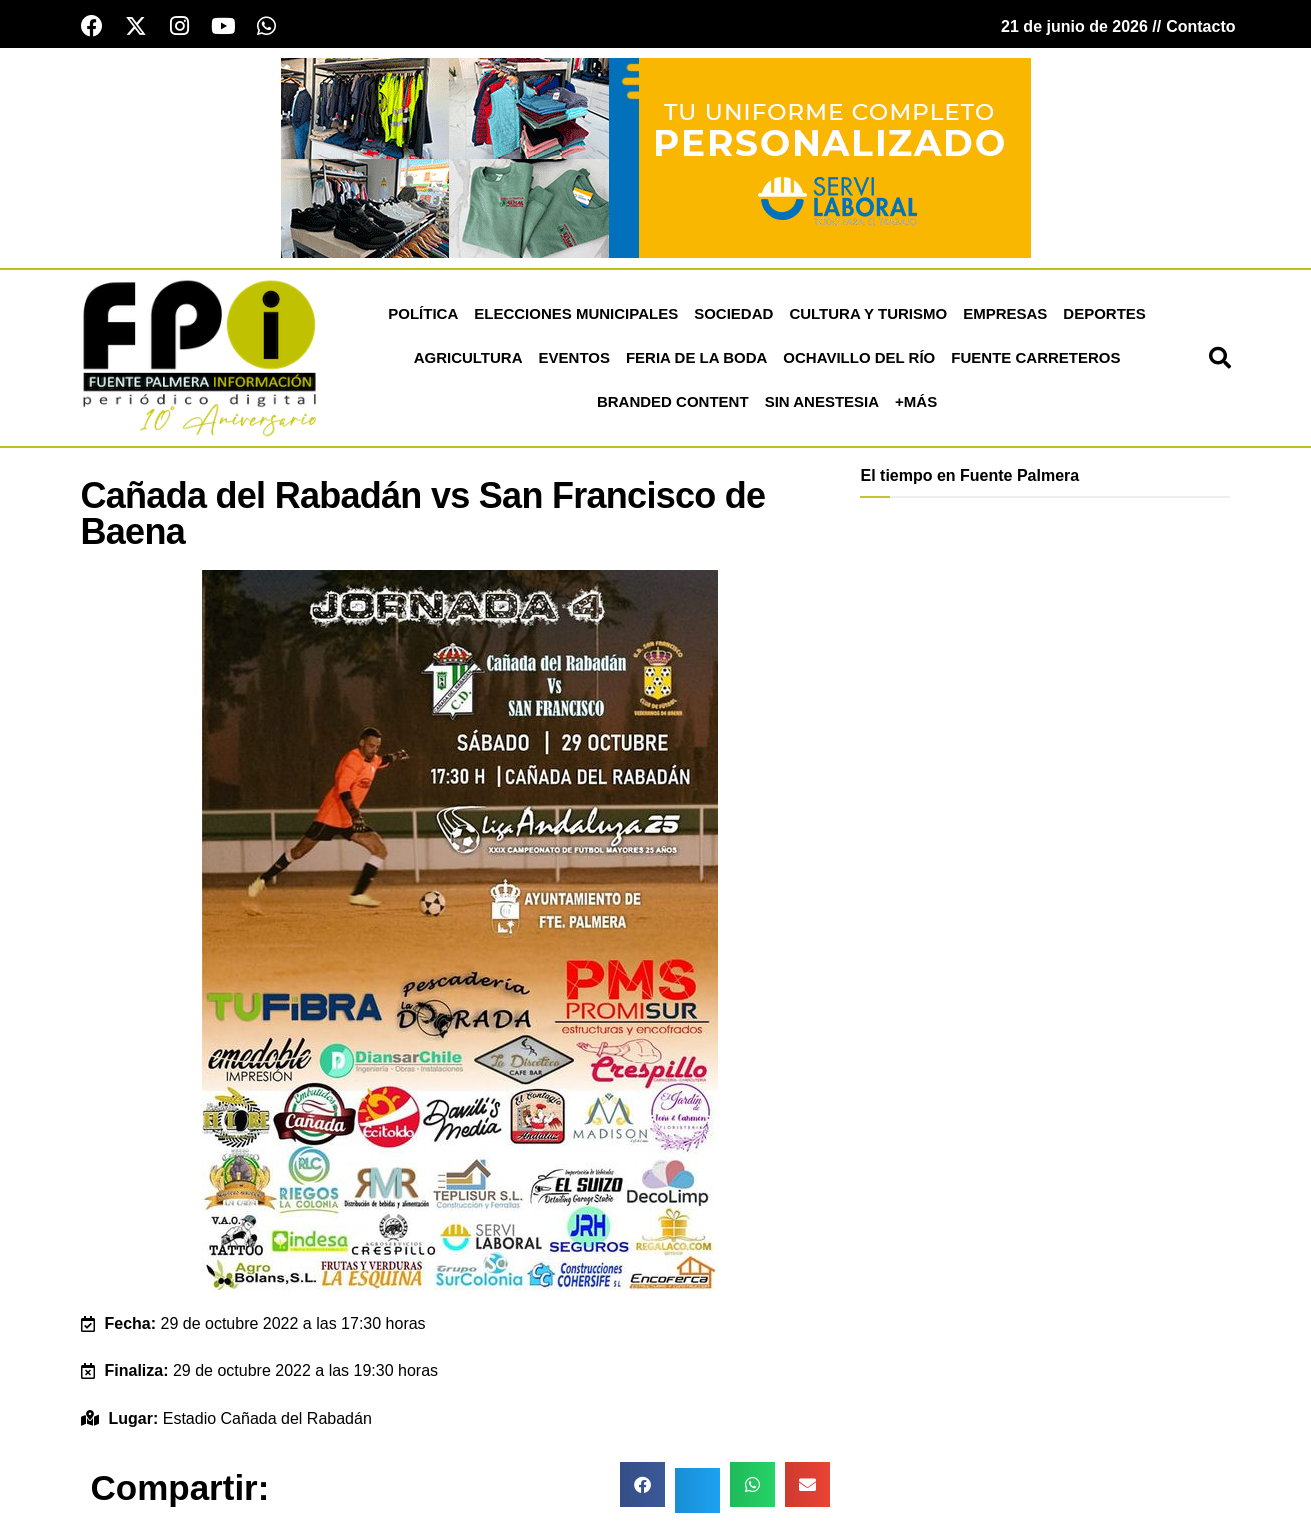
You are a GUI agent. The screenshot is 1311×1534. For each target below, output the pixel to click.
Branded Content (673, 402)
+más (916, 402)
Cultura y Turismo (868, 314)
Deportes (1104, 314)
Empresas (1005, 314)
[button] (1220, 359)
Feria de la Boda (696, 358)
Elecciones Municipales (576, 314)
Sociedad (733, 314)
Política (423, 314)
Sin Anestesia (822, 402)
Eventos (574, 358)
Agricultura (468, 358)
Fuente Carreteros (1035, 358)
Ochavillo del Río (859, 358)
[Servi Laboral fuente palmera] (656, 157)
